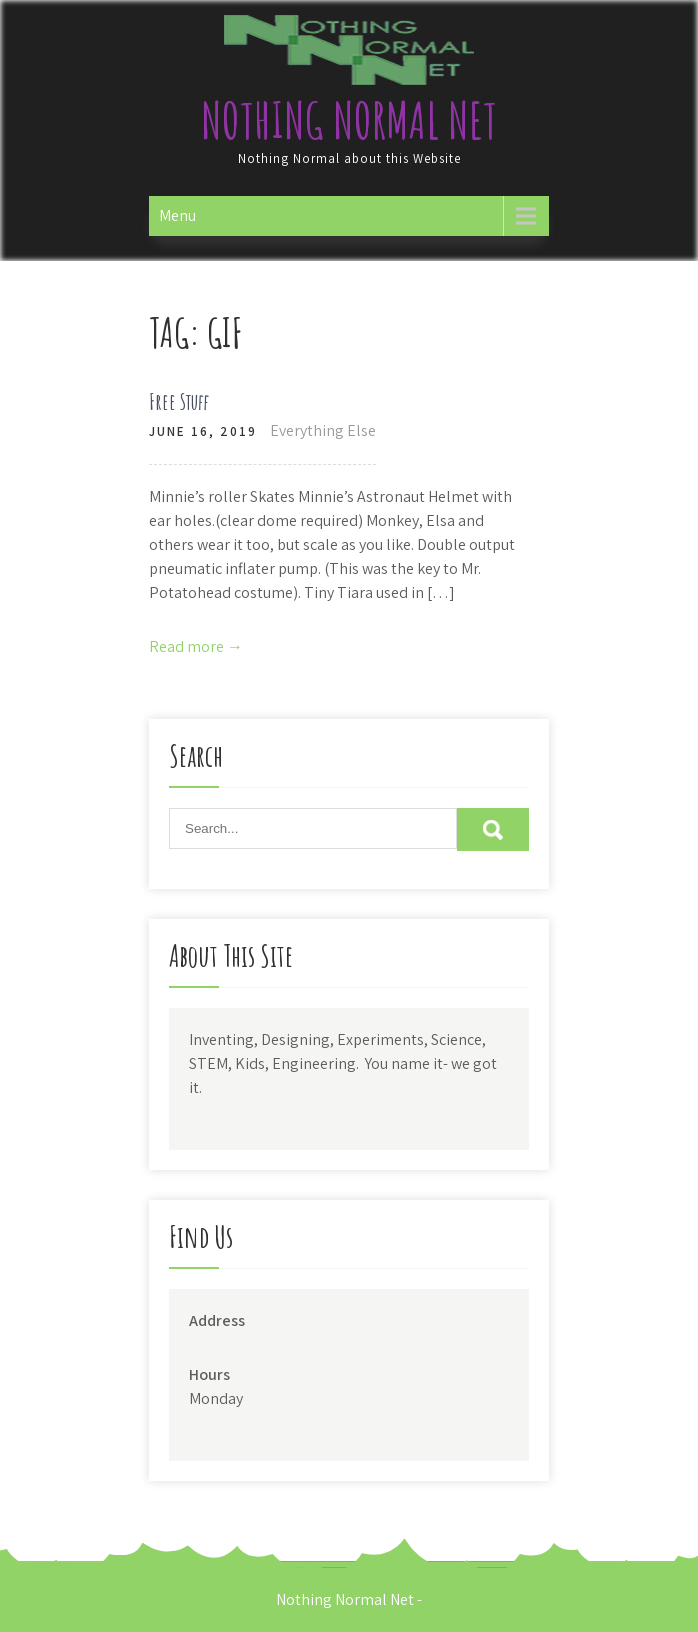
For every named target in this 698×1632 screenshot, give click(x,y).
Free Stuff (179, 401)
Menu (177, 215)
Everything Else (323, 430)
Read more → (196, 646)
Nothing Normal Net (349, 119)
